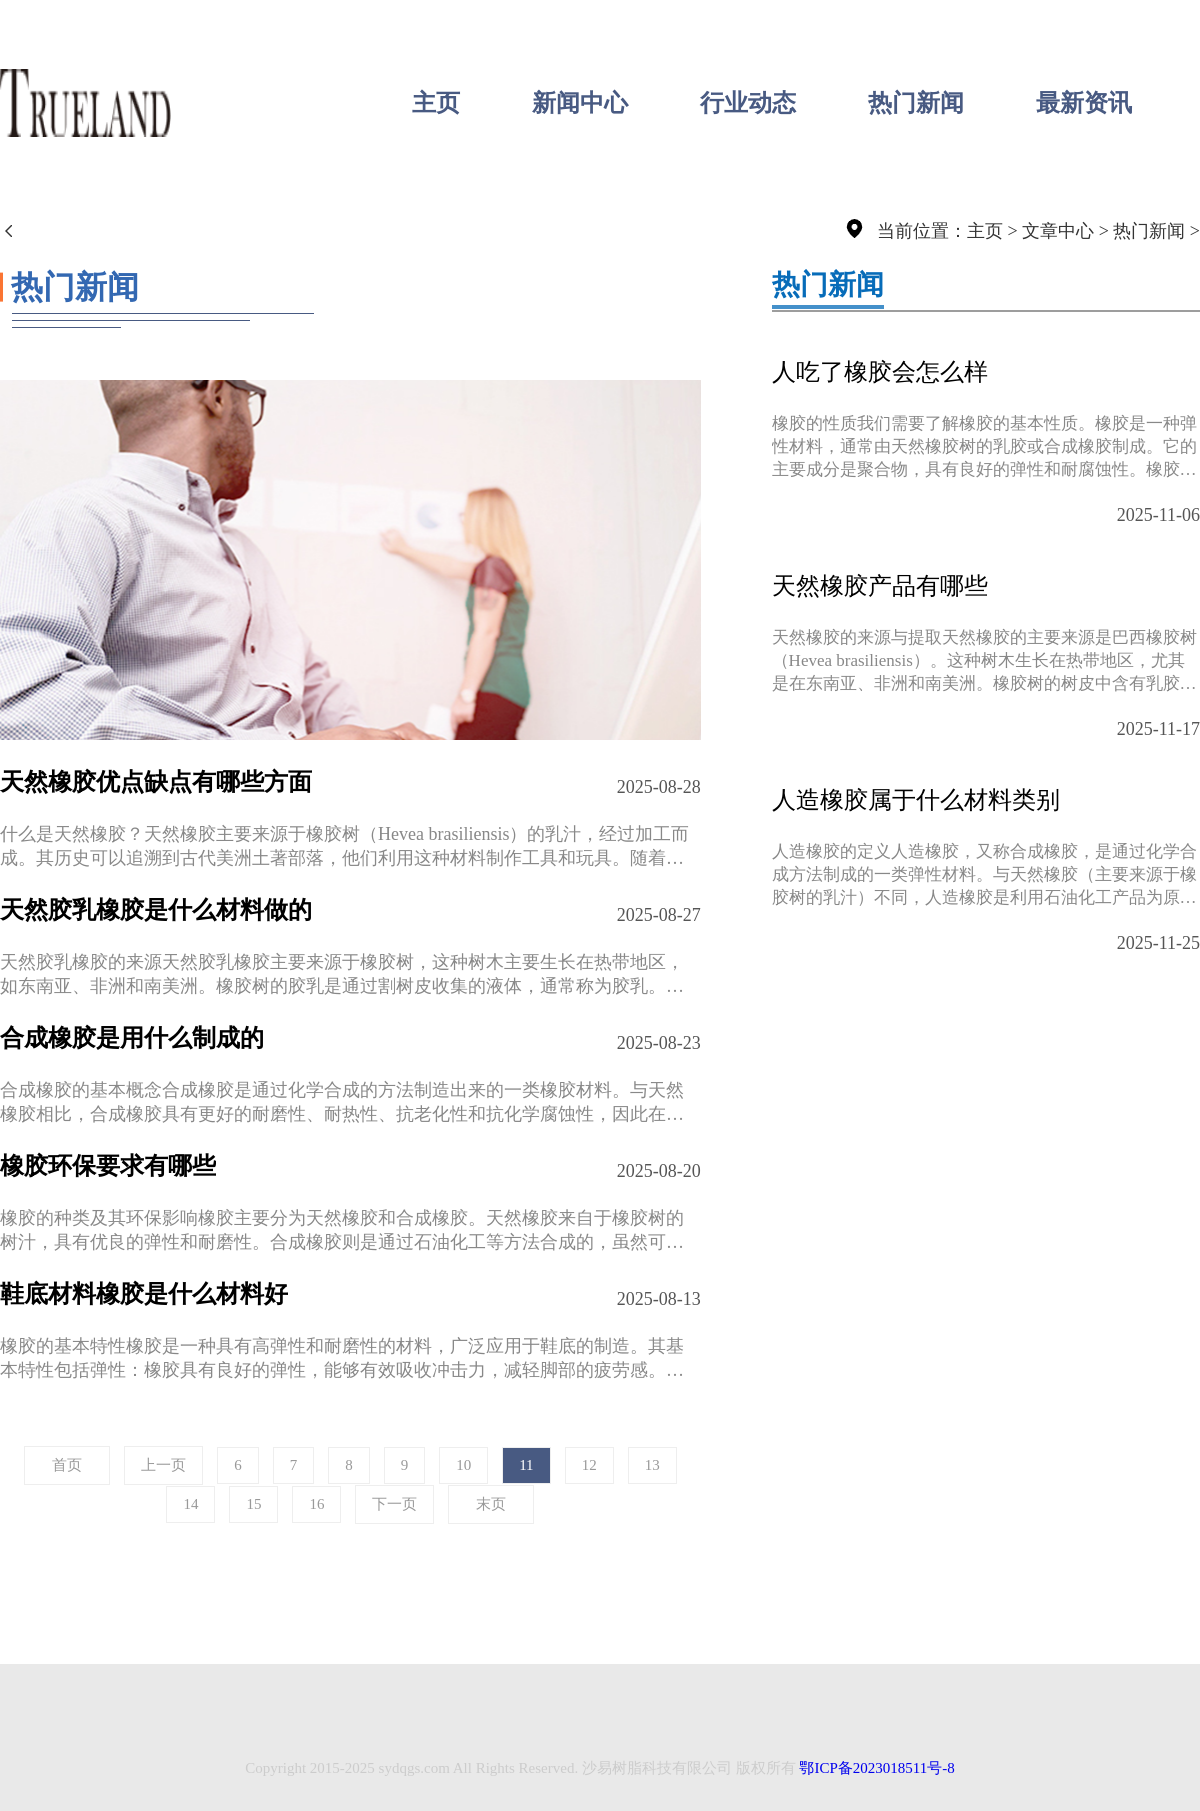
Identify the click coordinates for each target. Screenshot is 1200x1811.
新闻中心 (580, 103)
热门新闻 (916, 103)
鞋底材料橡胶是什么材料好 (144, 1294)
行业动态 (748, 103)
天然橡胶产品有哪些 (880, 586)
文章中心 (1058, 231)
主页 (436, 103)
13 (652, 1465)
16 (316, 1504)
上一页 (163, 1465)
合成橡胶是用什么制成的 (132, 1038)
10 (463, 1465)
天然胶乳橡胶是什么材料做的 (156, 910)
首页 (67, 1465)
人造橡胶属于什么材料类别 (916, 800)
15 (253, 1504)
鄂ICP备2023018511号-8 (876, 1768)
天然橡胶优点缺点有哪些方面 (156, 782)
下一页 (394, 1504)
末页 (491, 1504)
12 (589, 1465)
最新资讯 (1084, 103)
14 (190, 1504)
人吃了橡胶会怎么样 (880, 372)
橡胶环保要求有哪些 (108, 1166)
